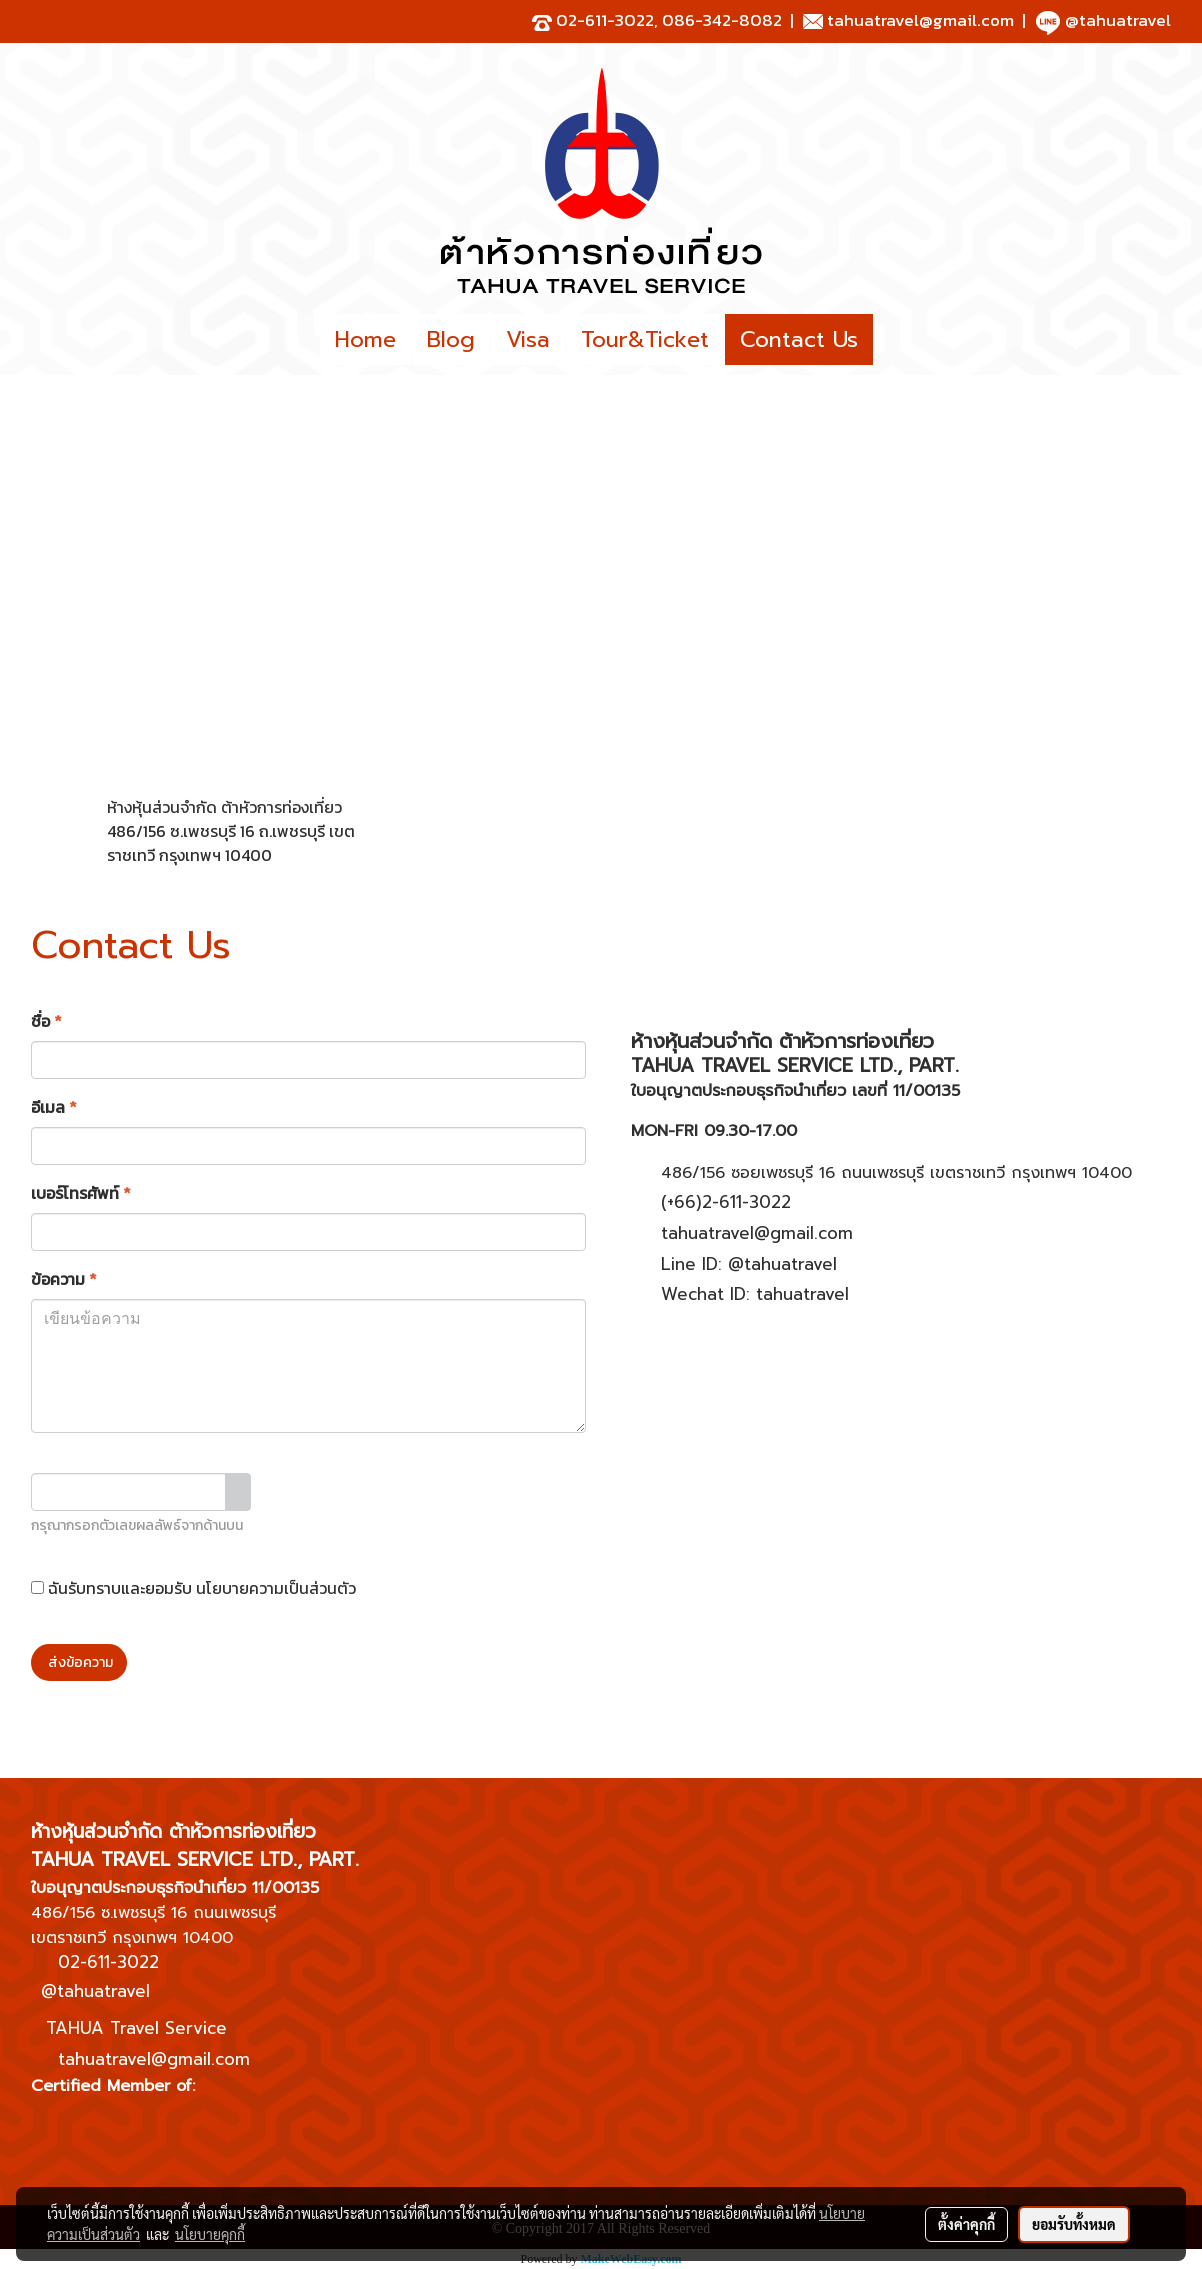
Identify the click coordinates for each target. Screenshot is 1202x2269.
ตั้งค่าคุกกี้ (966, 2224)
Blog (451, 339)
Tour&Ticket (645, 339)
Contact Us (799, 339)
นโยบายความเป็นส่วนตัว (276, 1588)
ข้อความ (64, 1279)
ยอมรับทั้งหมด (1074, 2224)
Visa (528, 339)
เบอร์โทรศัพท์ (81, 1193)
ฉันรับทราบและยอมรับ (193, 1588)
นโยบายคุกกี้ (210, 2234)
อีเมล (54, 1107)
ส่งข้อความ (79, 1662)
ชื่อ (46, 1021)
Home (365, 339)
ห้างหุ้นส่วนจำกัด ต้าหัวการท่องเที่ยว (224, 807)
